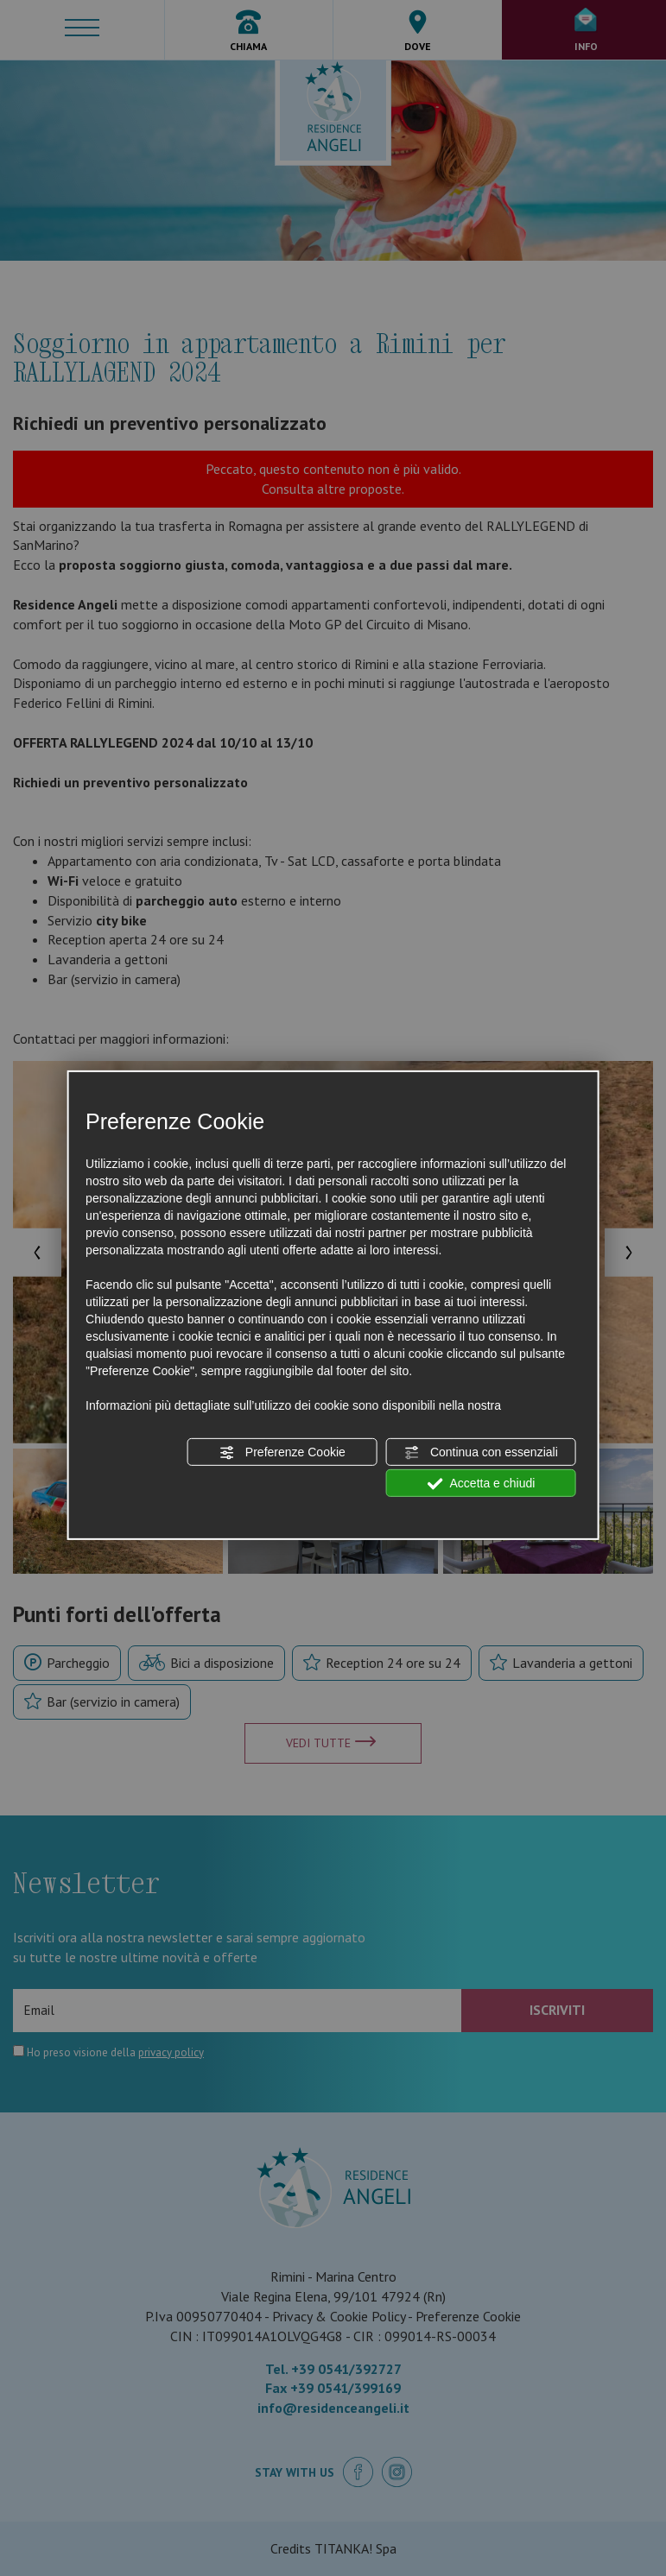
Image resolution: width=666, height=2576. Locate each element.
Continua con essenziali (481, 1453)
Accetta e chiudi (481, 1484)
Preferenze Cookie (282, 1453)
